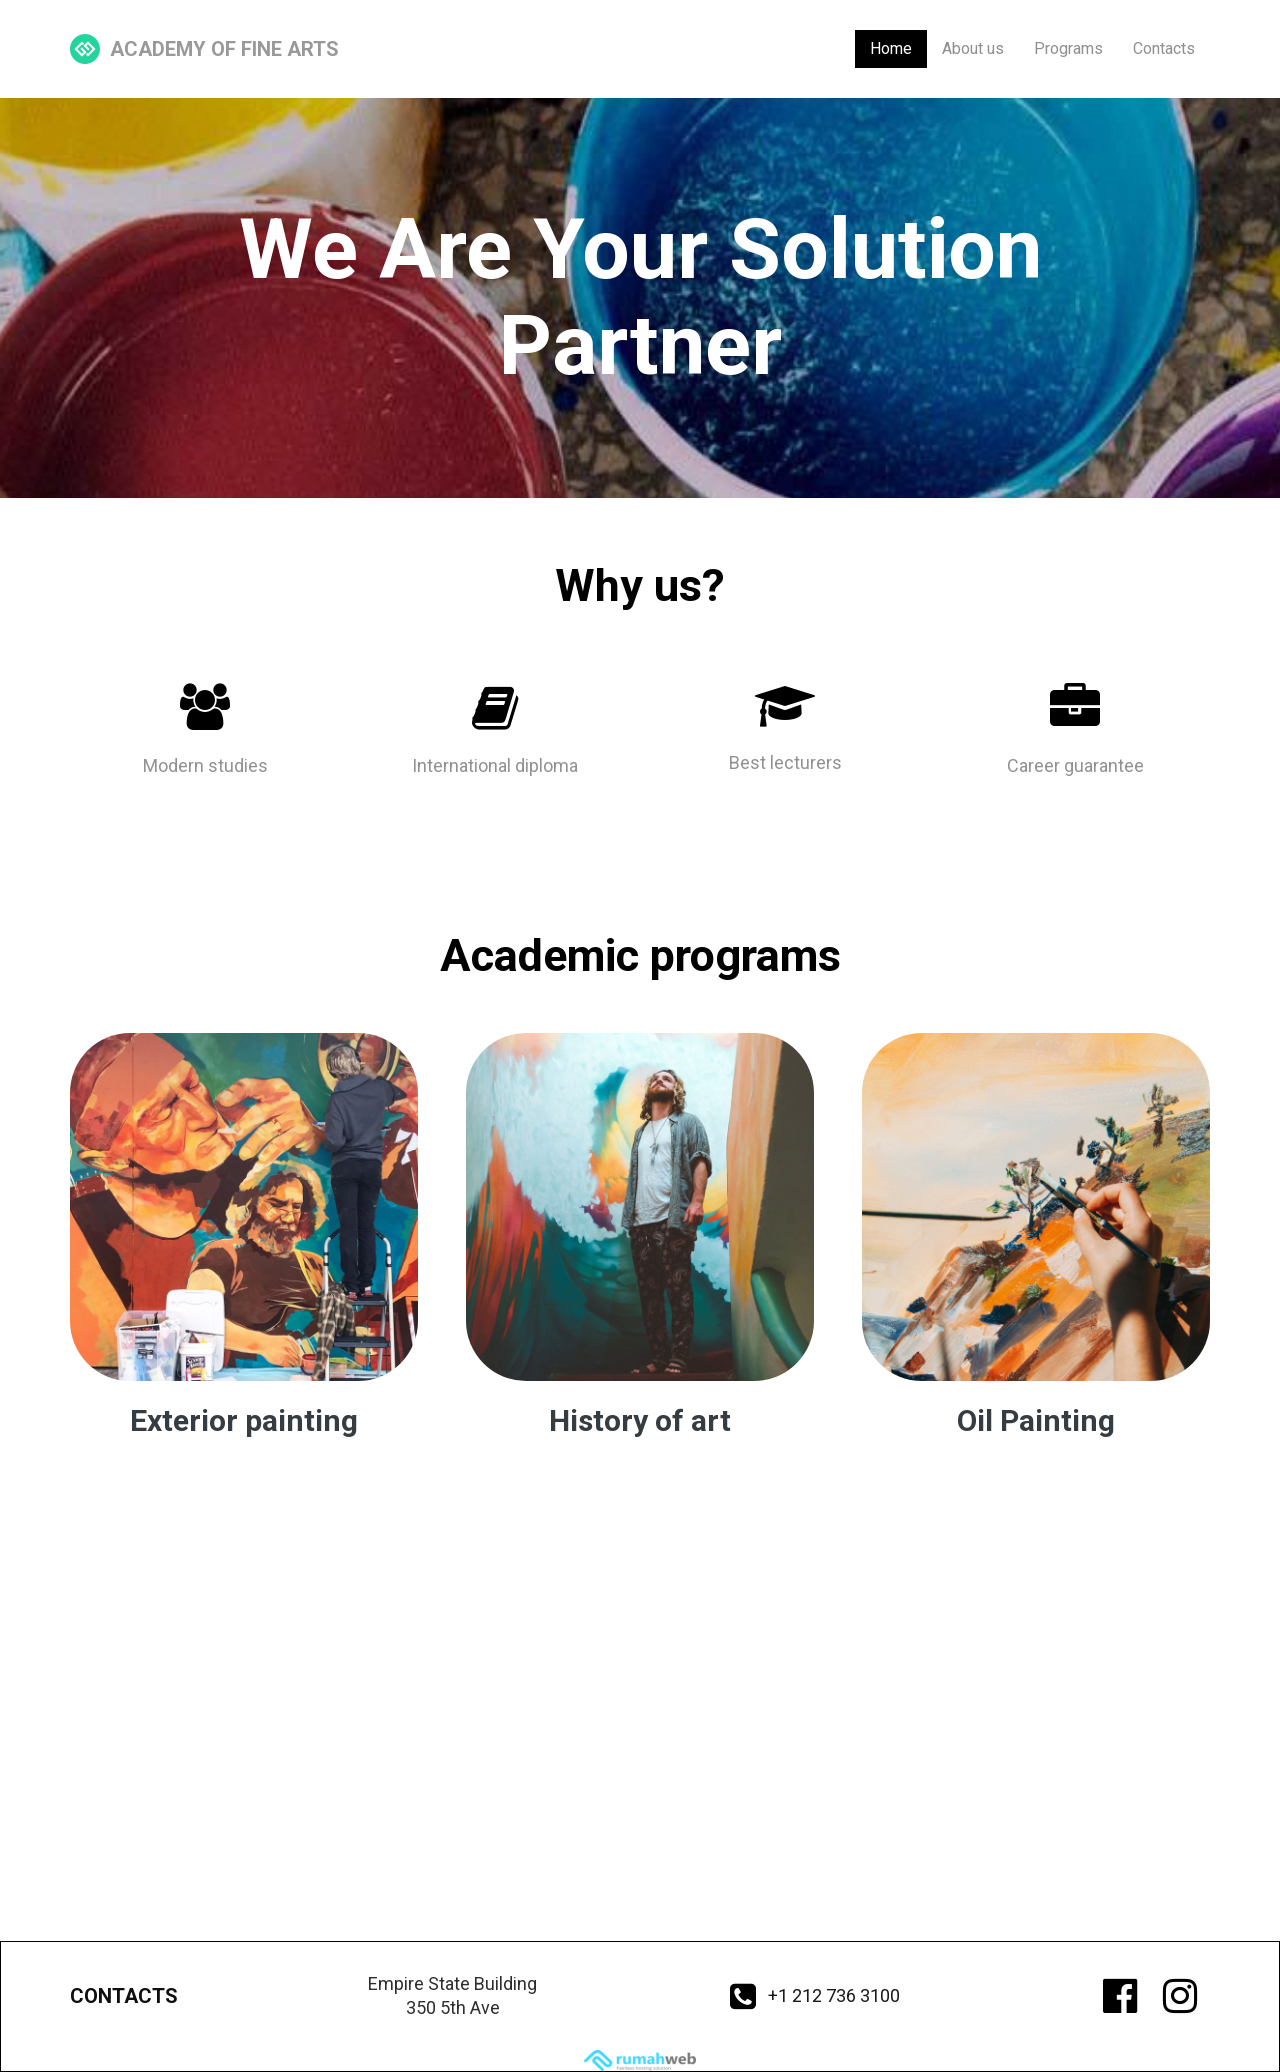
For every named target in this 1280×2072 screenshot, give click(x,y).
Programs (1068, 48)
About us (973, 48)
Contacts (1164, 48)
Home (891, 48)
